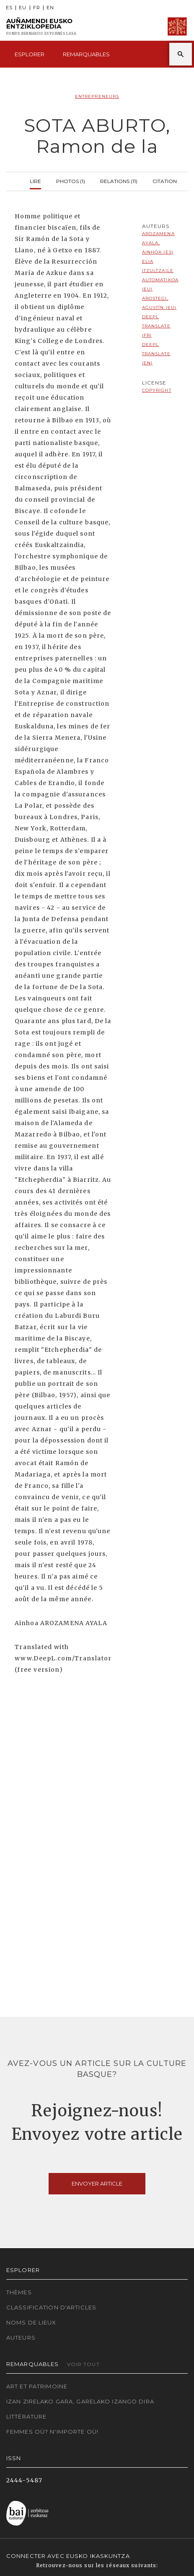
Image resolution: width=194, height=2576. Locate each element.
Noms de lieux (31, 2322)
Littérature (26, 2416)
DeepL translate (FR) (156, 326)
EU (22, 7)
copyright (156, 390)
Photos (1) (70, 180)
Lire (35, 180)
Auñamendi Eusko (41, 27)
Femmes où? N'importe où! (52, 2431)
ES (9, 7)
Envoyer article (97, 2183)
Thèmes (19, 2292)
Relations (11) (118, 180)
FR (36, 7)
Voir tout (83, 2364)
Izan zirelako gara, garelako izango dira (80, 2401)
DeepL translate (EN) (156, 354)
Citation (165, 180)
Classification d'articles (51, 2307)
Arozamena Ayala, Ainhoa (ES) (158, 243)
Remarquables (86, 54)
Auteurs (21, 2337)
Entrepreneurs (97, 96)
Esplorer (29, 54)
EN (50, 7)
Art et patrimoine (36, 2386)
